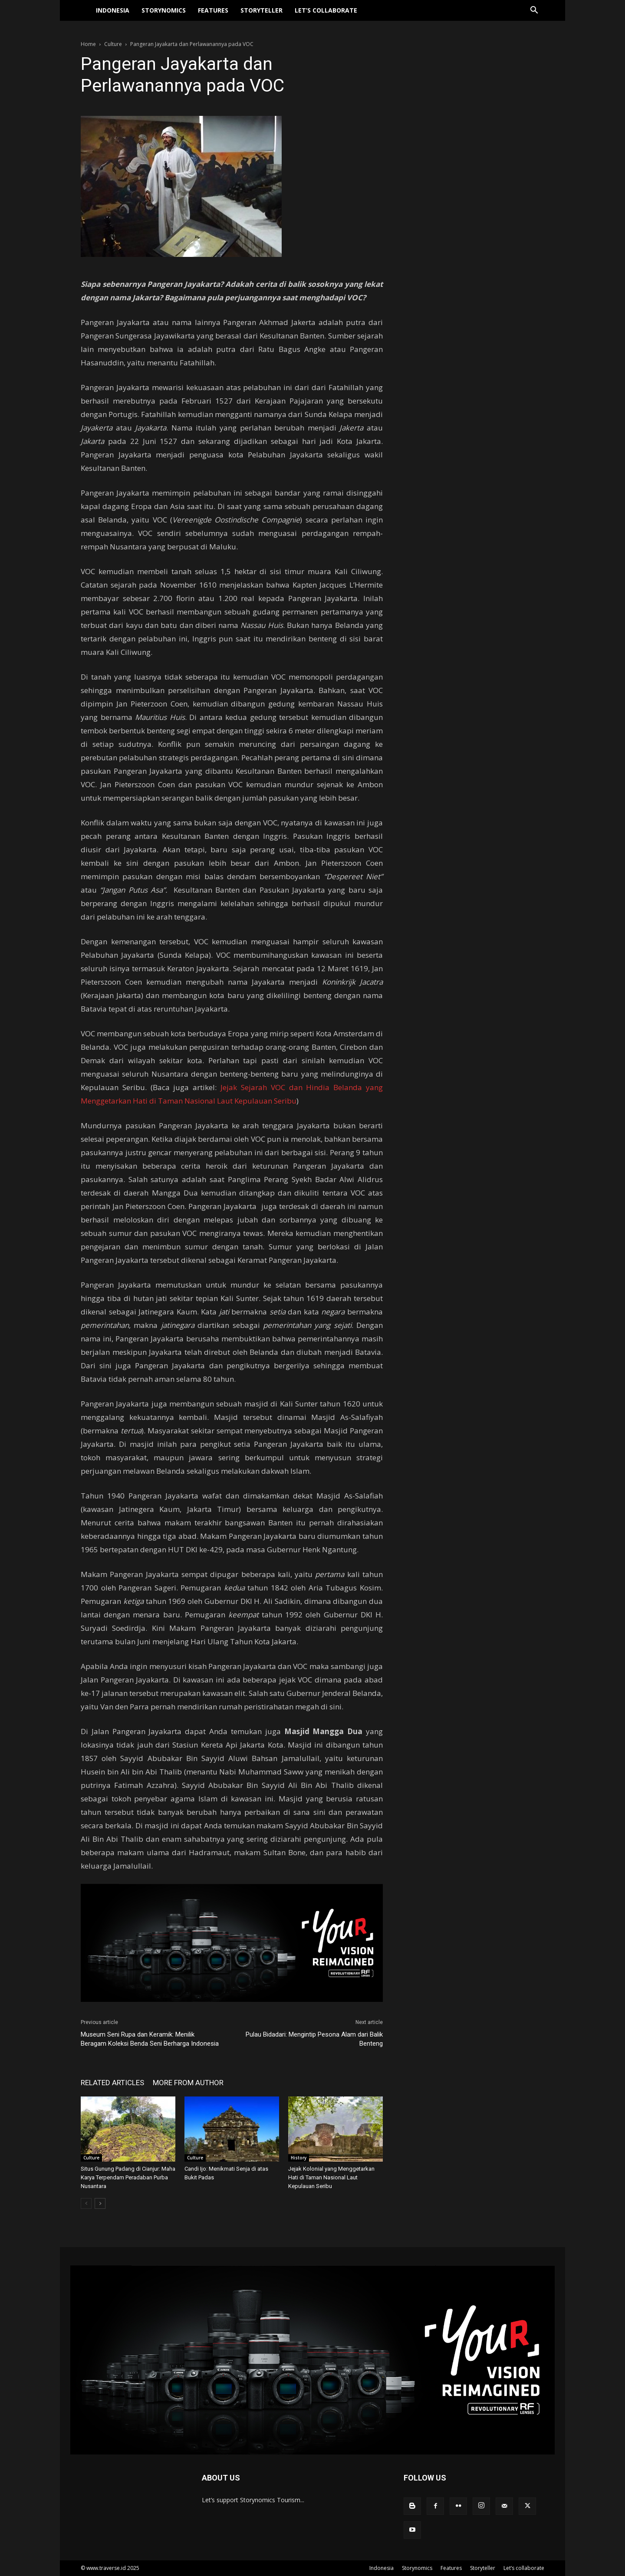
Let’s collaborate (326, 15)
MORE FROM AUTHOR (188, 2082)
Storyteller (261, 15)
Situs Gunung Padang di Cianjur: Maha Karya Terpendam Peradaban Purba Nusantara (128, 2177)
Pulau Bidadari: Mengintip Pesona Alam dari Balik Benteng (314, 2039)
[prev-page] (86, 2203)
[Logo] (85, 15)
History (298, 2158)
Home (88, 44)
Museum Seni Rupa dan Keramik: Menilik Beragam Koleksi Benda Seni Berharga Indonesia (150, 2044)
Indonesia (112, 15)
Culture (113, 44)
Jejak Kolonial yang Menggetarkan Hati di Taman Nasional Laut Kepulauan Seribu (331, 2177)
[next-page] (100, 2203)
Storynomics (163, 15)
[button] (533, 16)
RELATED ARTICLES (112, 2082)
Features (213, 15)
